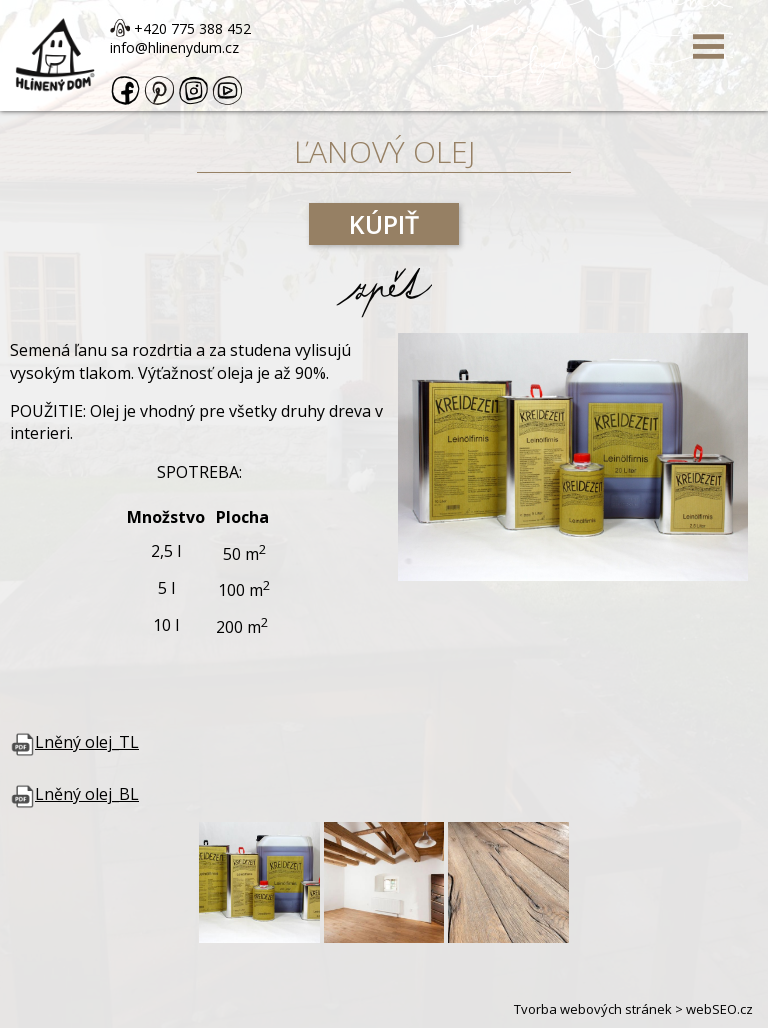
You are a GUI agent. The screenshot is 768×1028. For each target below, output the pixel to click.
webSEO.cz (719, 1009)
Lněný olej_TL (74, 742)
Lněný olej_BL (74, 794)
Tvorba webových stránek (593, 1009)
